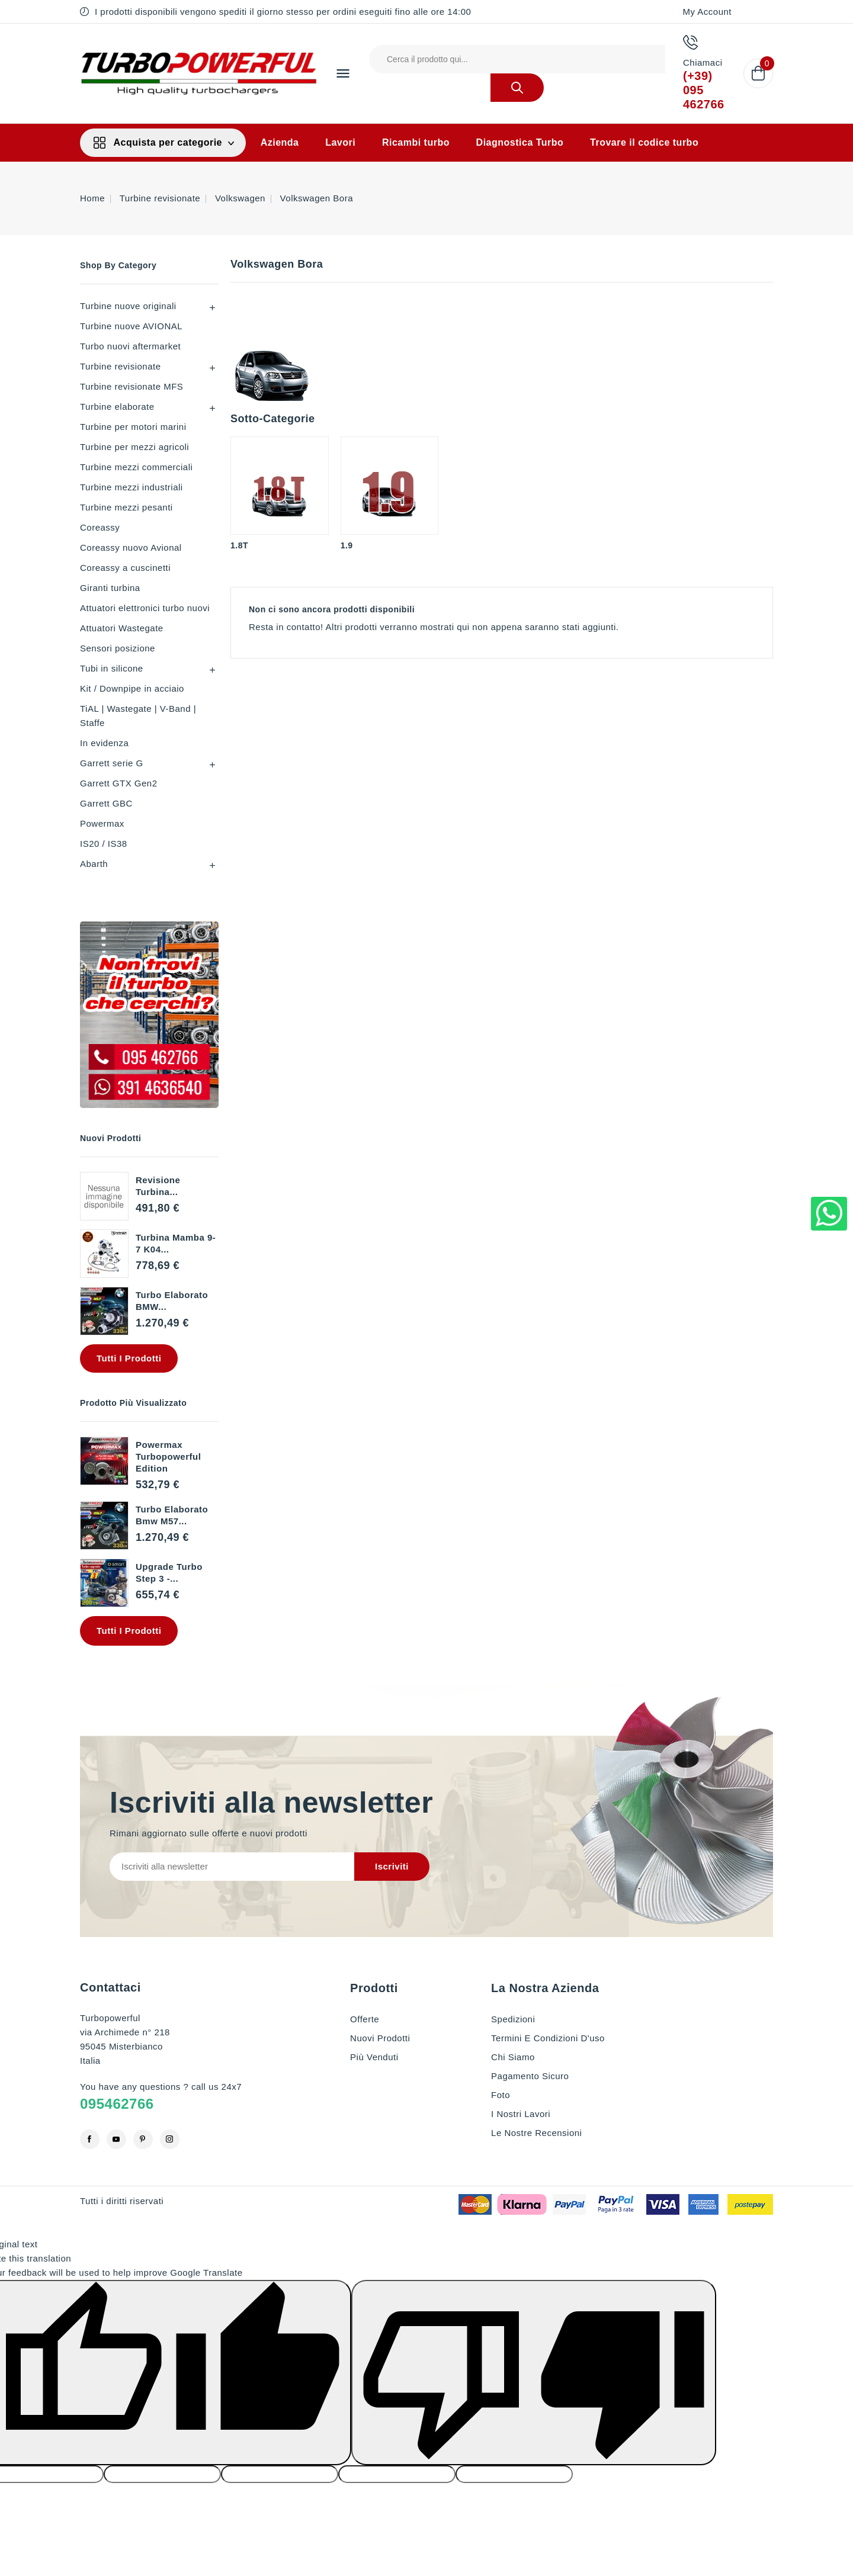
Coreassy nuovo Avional (131, 547)
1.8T (239, 545)
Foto (500, 2095)
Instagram (169, 2139)
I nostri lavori (520, 2114)
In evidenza (104, 743)
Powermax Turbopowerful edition (168, 1456)
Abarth (94, 864)
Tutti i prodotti (129, 1358)
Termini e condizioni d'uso (548, 2038)
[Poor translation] (533, 2372)
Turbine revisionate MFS (131, 386)
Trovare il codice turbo (644, 142)
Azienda (280, 142)
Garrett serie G (111, 763)
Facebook (90, 2139)
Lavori (340, 142)
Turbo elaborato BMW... (172, 1301)
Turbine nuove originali (128, 306)
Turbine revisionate (120, 366)
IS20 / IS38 (103, 844)
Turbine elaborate (117, 407)
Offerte (364, 2019)
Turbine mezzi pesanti (126, 507)
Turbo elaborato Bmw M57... (172, 1515)
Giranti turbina (110, 588)
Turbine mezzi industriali (131, 487)
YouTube (116, 2139)
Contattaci (110, 1987)
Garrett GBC (106, 803)
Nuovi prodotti (380, 2038)
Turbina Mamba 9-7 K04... (176, 1243)
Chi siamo (513, 2057)
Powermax (102, 823)
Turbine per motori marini (133, 427)
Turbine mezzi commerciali (136, 467)
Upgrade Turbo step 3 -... (169, 1572)
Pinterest (143, 2139)
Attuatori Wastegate (121, 628)
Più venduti (374, 2057)
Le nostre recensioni (536, 2133)
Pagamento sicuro (530, 2076)
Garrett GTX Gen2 (119, 783)
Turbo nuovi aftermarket (130, 346)
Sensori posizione (117, 648)
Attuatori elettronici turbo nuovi (145, 608)
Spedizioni (513, 2019)
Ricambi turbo (416, 142)
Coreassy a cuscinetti (125, 568)
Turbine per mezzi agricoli (134, 447)
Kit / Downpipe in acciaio (132, 688)
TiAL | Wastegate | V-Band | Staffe (138, 716)
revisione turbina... (158, 1186)
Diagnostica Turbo (520, 142)
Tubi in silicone (111, 668)
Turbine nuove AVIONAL (131, 326)
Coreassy (100, 527)
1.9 (347, 545)
